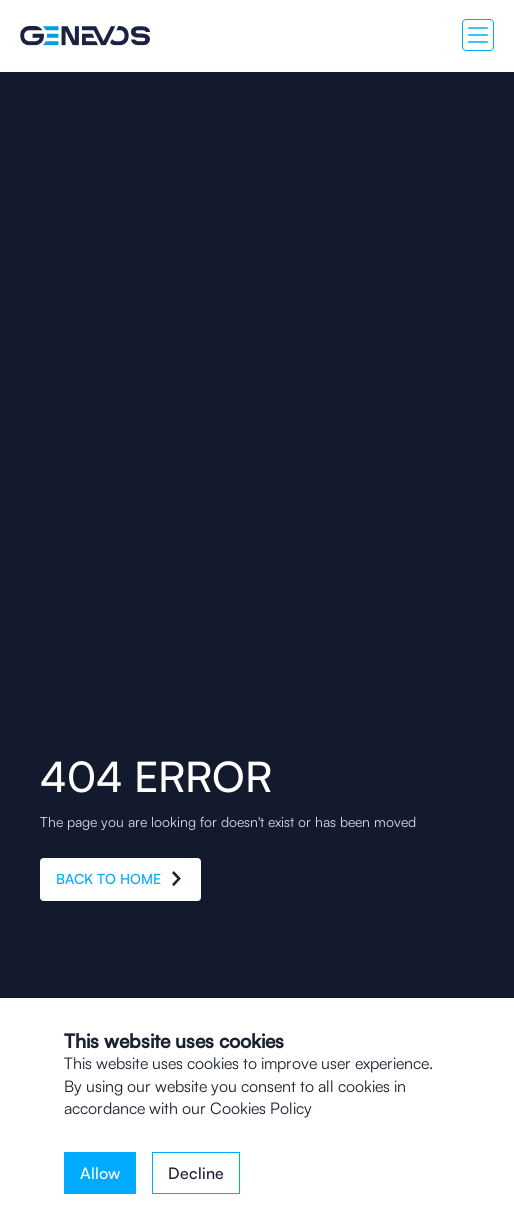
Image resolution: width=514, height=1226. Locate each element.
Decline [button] (196, 1173)
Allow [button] (100, 1173)
